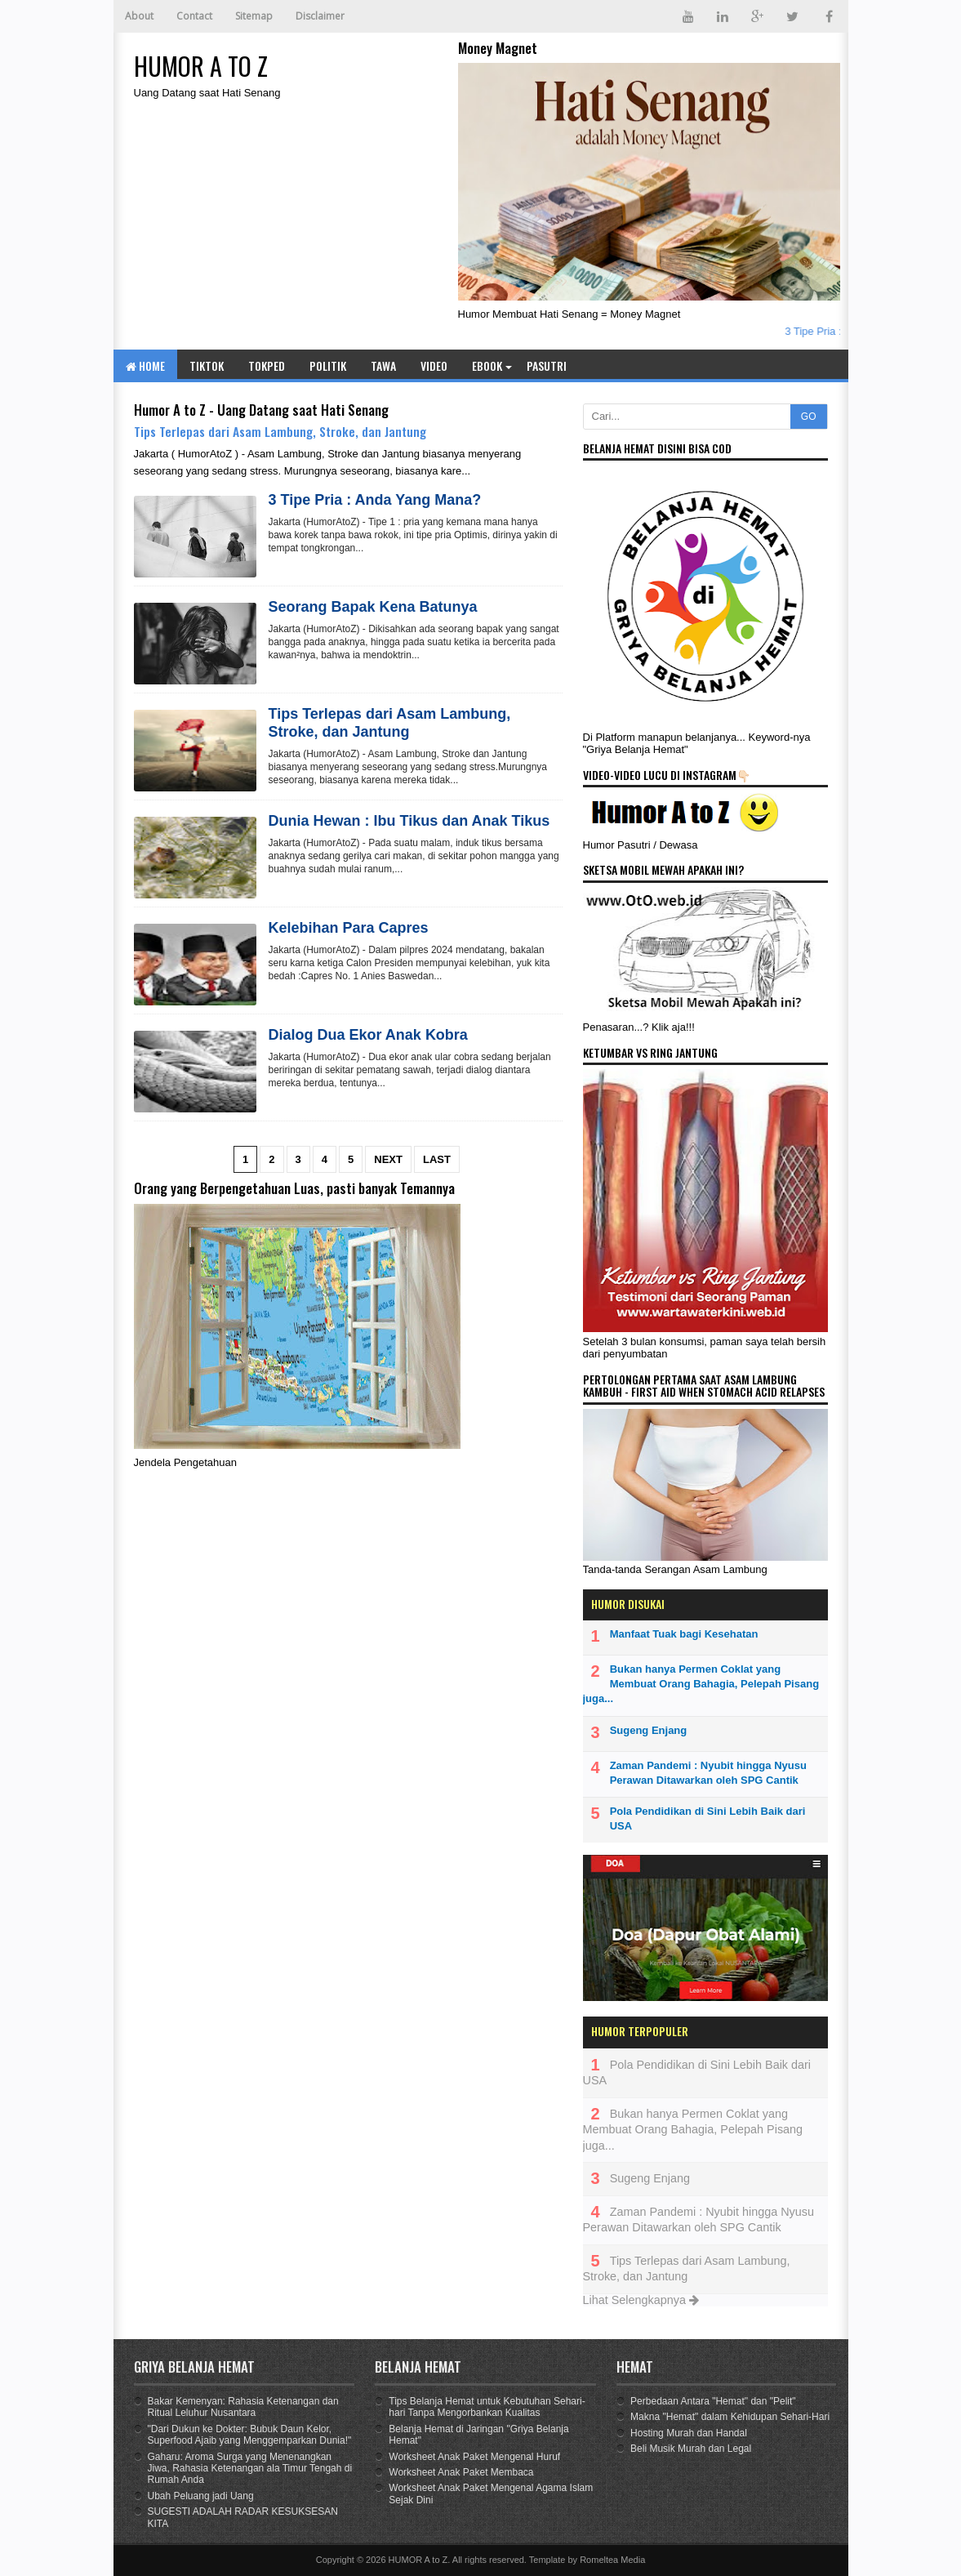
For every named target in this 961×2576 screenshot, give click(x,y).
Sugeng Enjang (648, 1730)
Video (433, 365)
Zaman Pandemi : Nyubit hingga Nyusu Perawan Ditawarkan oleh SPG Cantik (708, 1772)
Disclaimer (320, 16)
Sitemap (254, 16)
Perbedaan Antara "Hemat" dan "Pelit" (713, 2401)
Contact (194, 16)
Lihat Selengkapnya (641, 2299)
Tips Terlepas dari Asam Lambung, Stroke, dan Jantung (280, 431)
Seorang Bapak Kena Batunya (373, 607)
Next (388, 1159)
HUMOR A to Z (418, 2560)
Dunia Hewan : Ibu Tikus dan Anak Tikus (409, 821)
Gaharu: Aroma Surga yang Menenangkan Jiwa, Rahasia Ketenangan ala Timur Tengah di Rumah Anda (250, 2468)
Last (437, 1159)
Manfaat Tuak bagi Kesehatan (684, 1634)
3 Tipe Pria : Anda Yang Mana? (375, 500)
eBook (487, 365)
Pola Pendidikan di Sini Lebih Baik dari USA (708, 1818)
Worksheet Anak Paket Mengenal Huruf (474, 2456)
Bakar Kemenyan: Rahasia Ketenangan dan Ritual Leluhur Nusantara (243, 2407)
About (139, 16)
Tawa (383, 365)
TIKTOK (206, 365)
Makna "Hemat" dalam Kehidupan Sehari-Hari (730, 2416)
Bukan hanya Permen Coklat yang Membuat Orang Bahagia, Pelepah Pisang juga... (701, 1684)
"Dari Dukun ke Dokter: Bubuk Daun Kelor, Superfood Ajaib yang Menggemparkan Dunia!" (250, 2434)
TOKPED (266, 365)
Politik (327, 365)
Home (145, 365)
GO (808, 416)
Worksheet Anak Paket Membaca (461, 2472)
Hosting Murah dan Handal (688, 2433)
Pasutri (547, 365)
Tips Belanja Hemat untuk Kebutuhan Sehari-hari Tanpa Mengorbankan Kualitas (487, 2407)
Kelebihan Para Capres (349, 928)
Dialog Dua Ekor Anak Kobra (368, 1035)
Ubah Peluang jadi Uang (201, 2496)
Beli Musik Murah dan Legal (690, 2448)
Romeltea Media (612, 2560)
